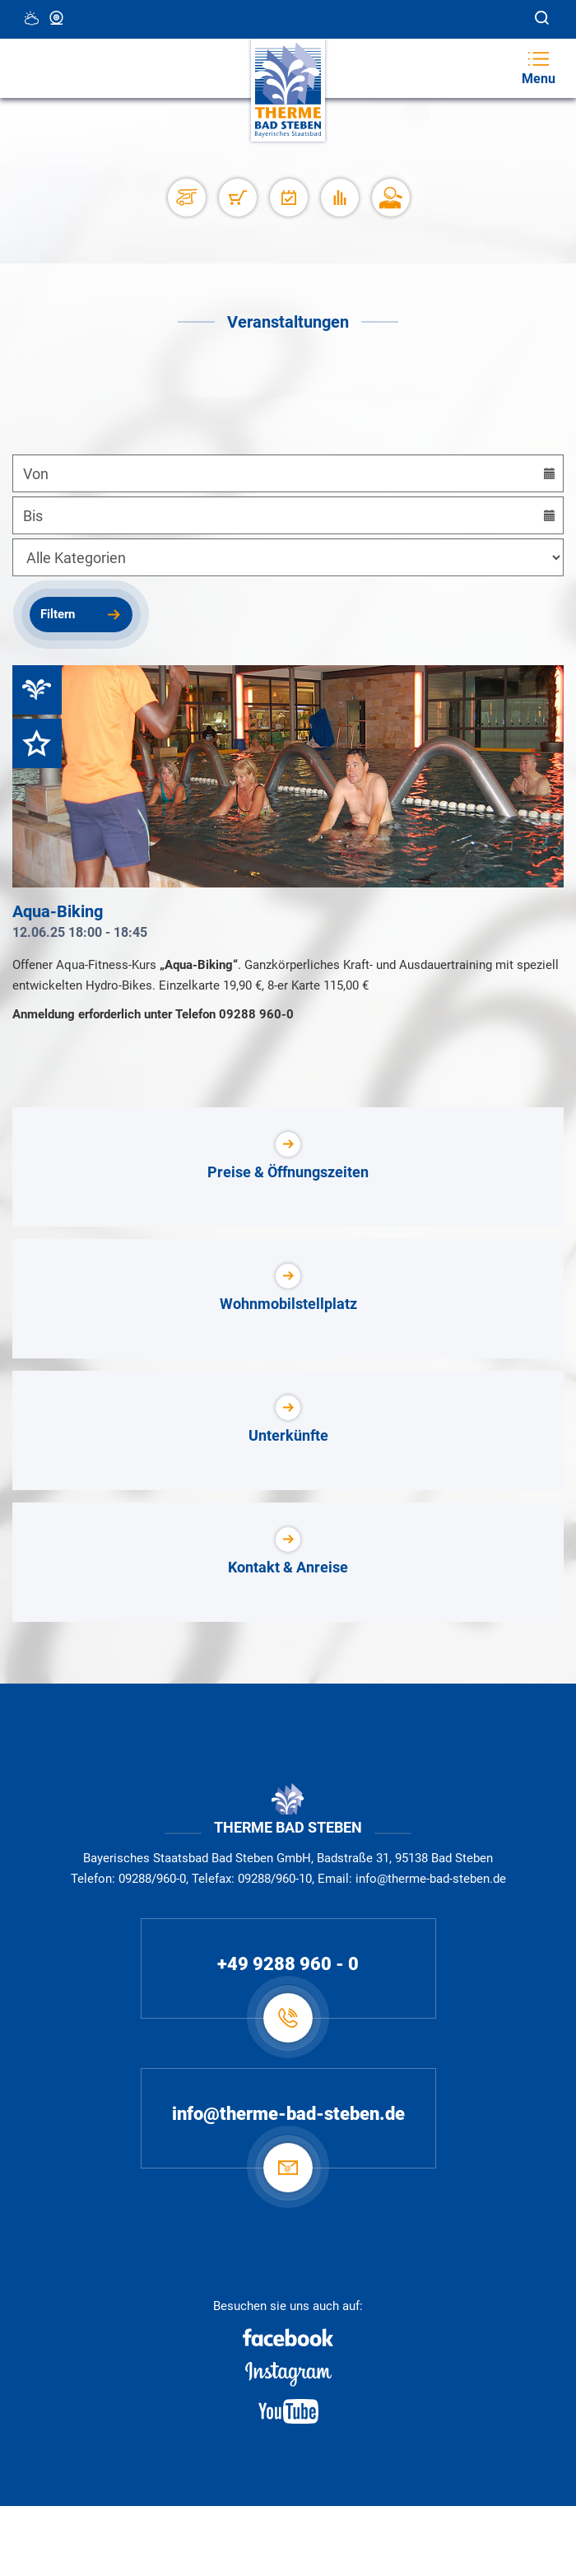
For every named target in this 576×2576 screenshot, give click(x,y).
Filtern (57, 614)
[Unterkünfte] (288, 1430)
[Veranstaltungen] (288, 198)
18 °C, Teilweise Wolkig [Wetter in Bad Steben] (33, 18)
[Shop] (236, 198)
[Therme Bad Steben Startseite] (288, 90)
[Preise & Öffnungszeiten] (288, 1167)
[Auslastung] (339, 198)
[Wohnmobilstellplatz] (288, 1298)
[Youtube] (288, 2411)
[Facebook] (288, 2337)
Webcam (57, 18)
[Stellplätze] (185, 198)
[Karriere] (390, 198)
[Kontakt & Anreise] (288, 1562)
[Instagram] (288, 2374)
